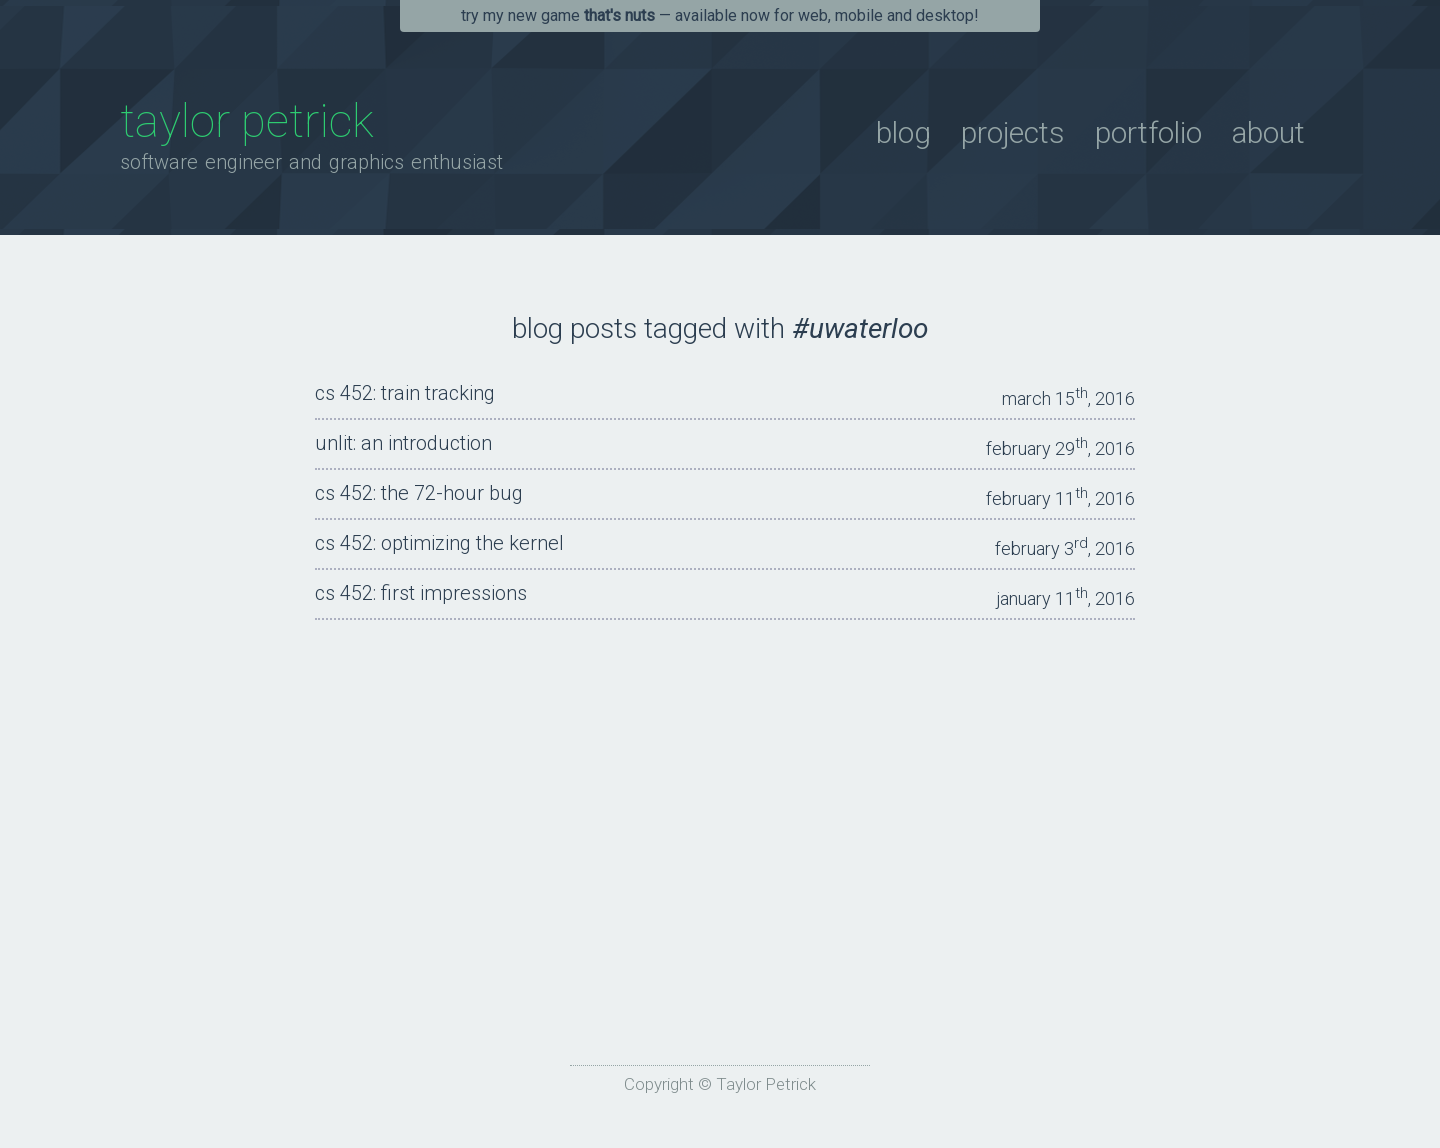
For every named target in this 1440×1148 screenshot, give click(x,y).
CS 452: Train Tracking (405, 393)
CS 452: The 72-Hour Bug (419, 493)
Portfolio (1148, 132)
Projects (1013, 132)
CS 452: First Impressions (421, 593)
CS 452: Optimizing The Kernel (439, 543)
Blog (903, 132)
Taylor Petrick (247, 121)
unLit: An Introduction (403, 443)
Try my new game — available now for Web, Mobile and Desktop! (720, 15)
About (1268, 132)
